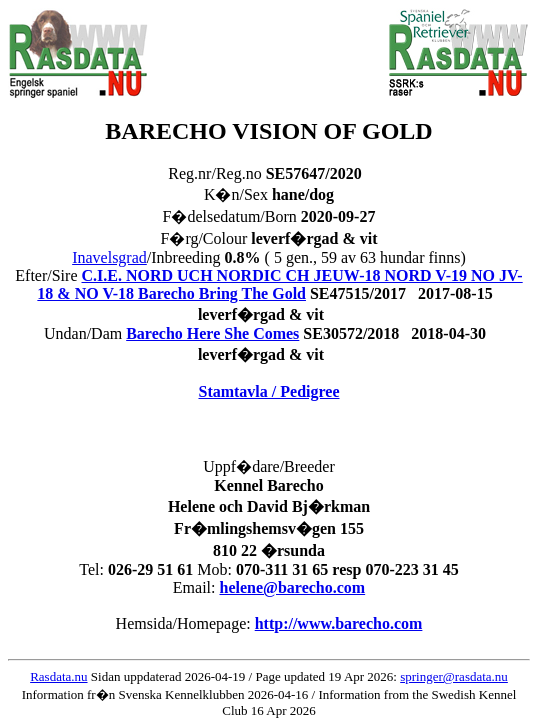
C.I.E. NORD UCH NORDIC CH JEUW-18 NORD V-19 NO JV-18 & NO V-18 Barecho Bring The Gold (279, 284)
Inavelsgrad (109, 257)
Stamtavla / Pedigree (268, 391)
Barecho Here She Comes (212, 333)
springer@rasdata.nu (454, 676)
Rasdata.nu (58, 676)
